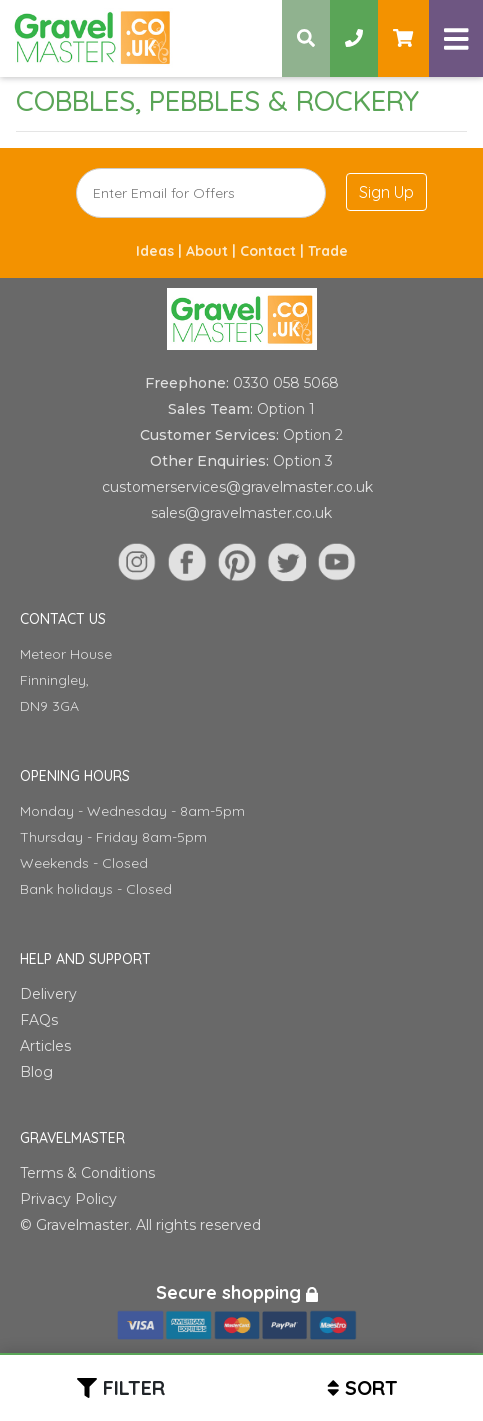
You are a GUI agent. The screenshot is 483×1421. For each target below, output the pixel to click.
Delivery (48, 994)
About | (213, 251)
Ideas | (161, 251)
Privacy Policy (68, 1199)
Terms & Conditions (87, 1173)
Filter (134, 1387)
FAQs (39, 1020)
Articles (45, 1046)
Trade (328, 251)
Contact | (274, 251)
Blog (36, 1072)
